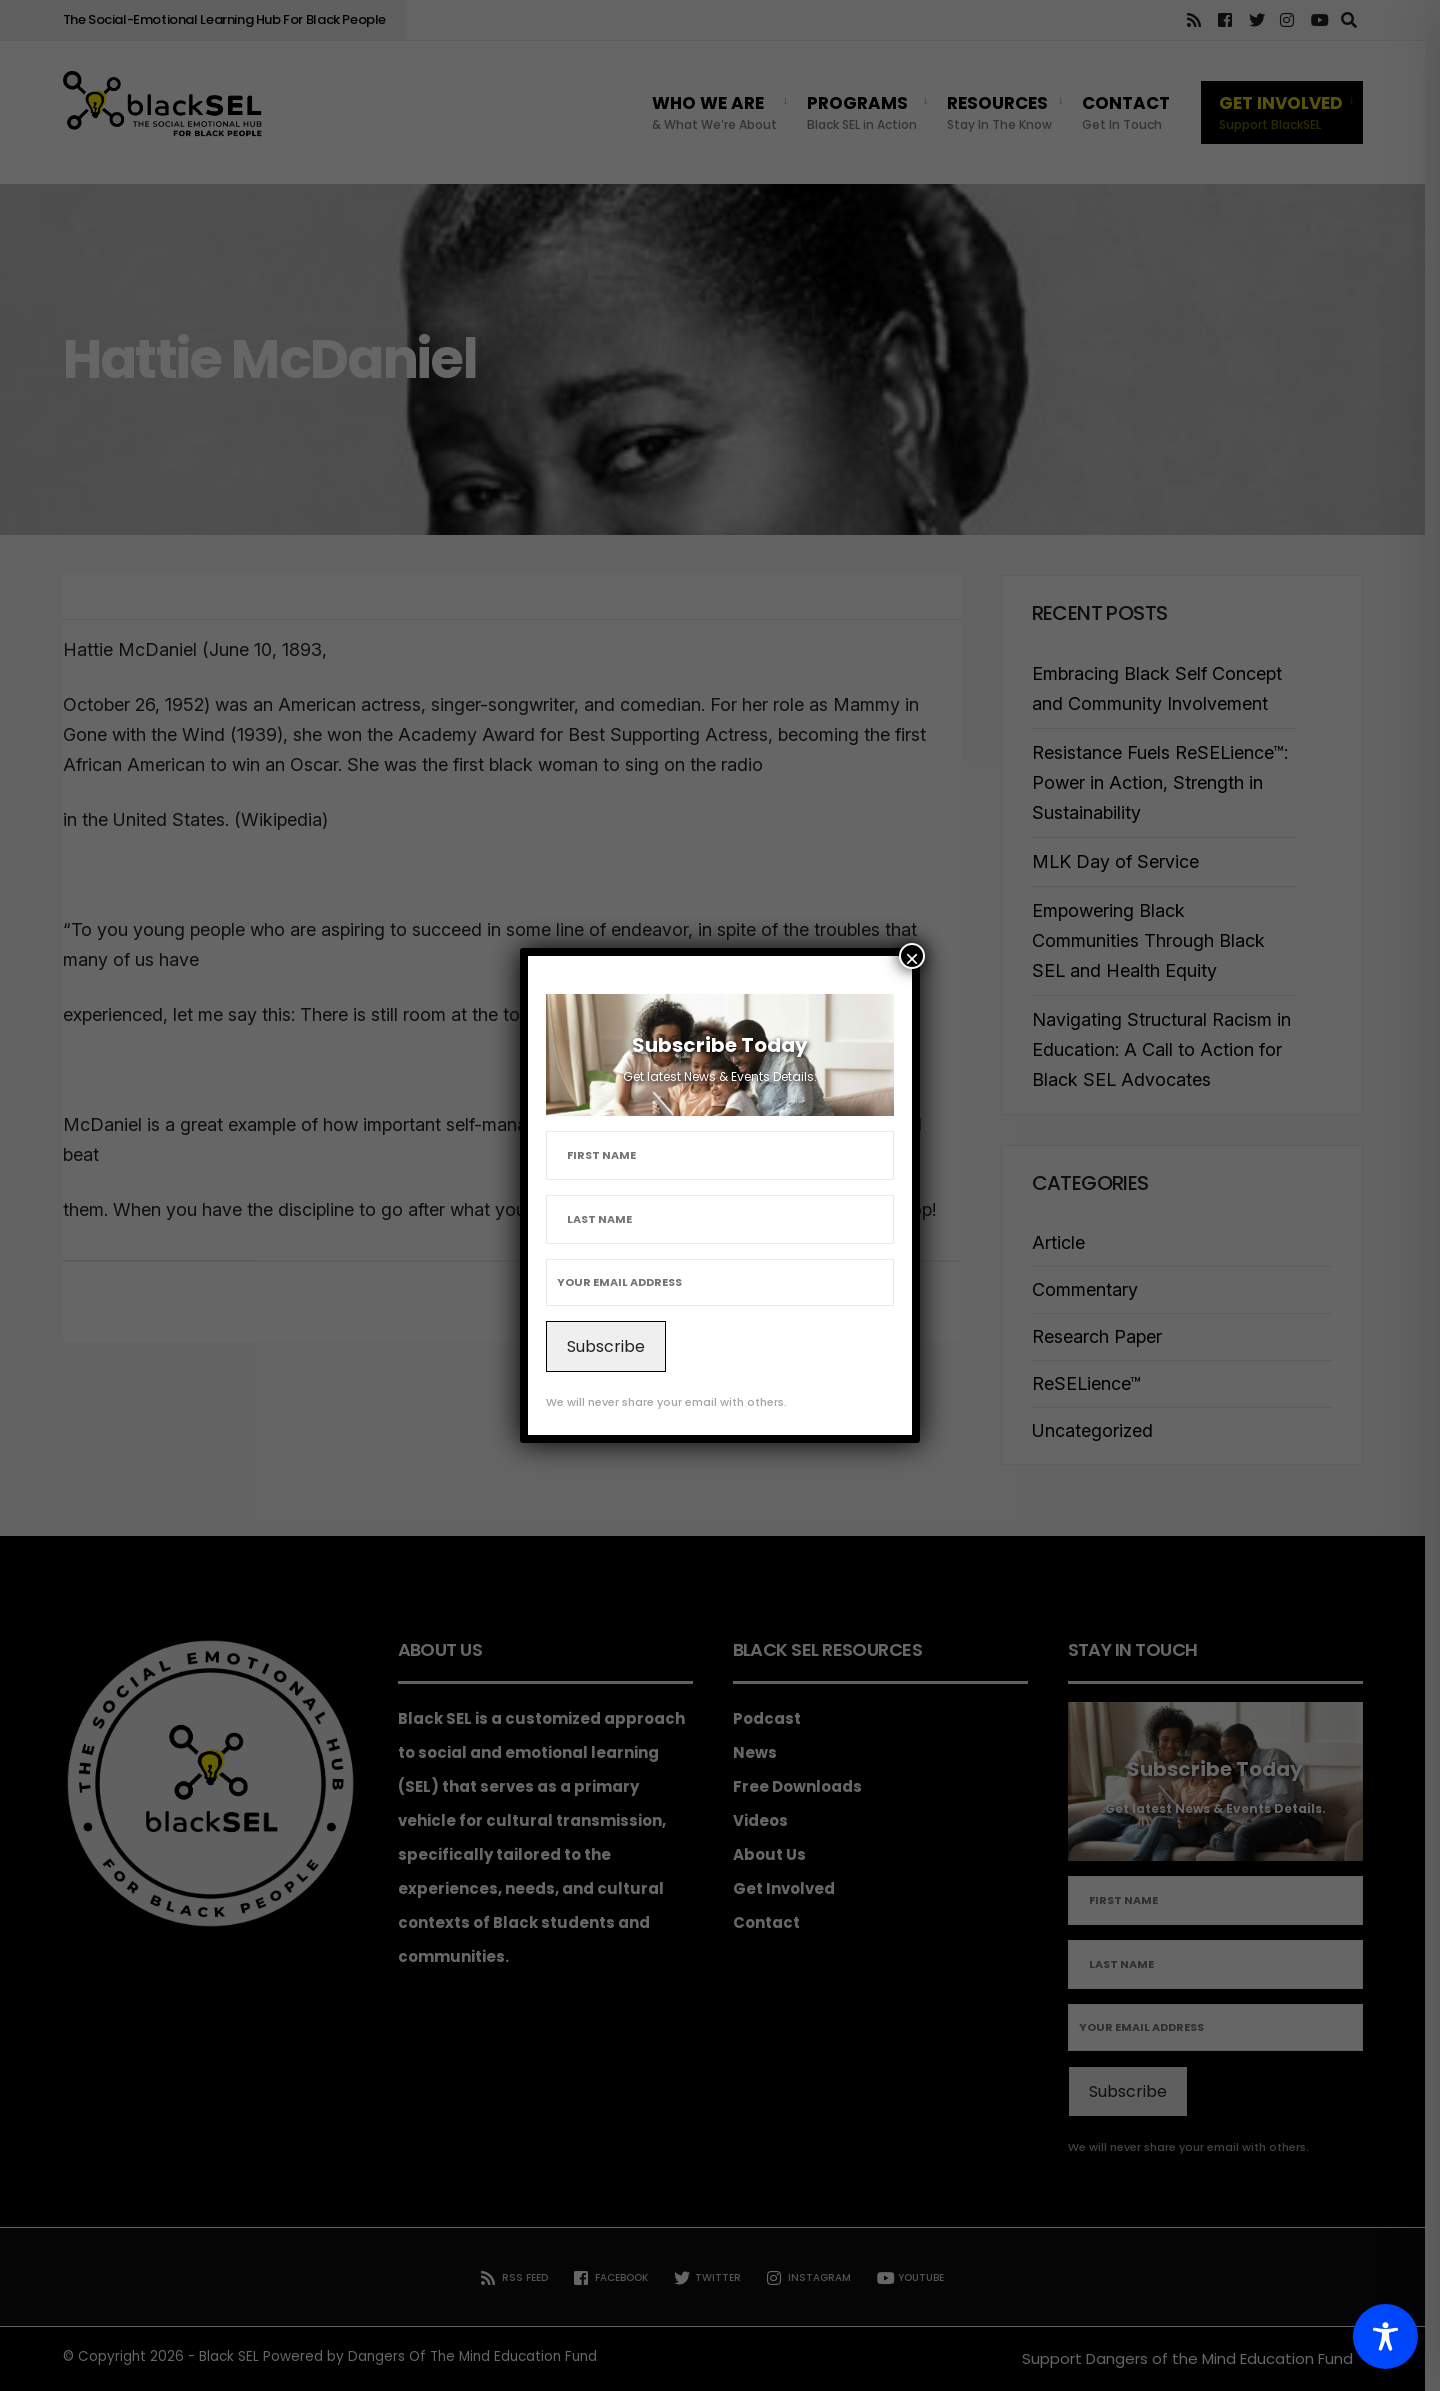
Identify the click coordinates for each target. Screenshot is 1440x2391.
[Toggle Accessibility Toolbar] (1385, 2336)
